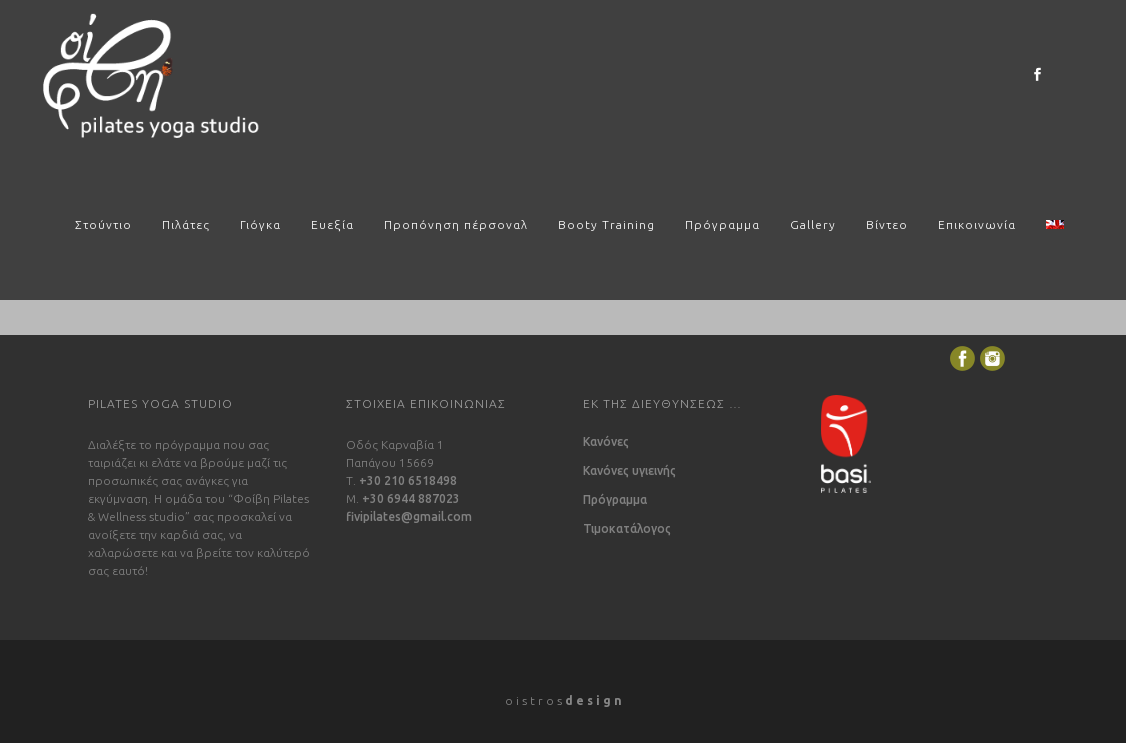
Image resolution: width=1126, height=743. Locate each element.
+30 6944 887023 (411, 498)
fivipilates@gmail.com (409, 516)
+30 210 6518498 (408, 480)
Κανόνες (606, 442)
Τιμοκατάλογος (627, 529)
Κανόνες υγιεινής (629, 471)
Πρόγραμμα (615, 500)
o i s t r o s (563, 700)
